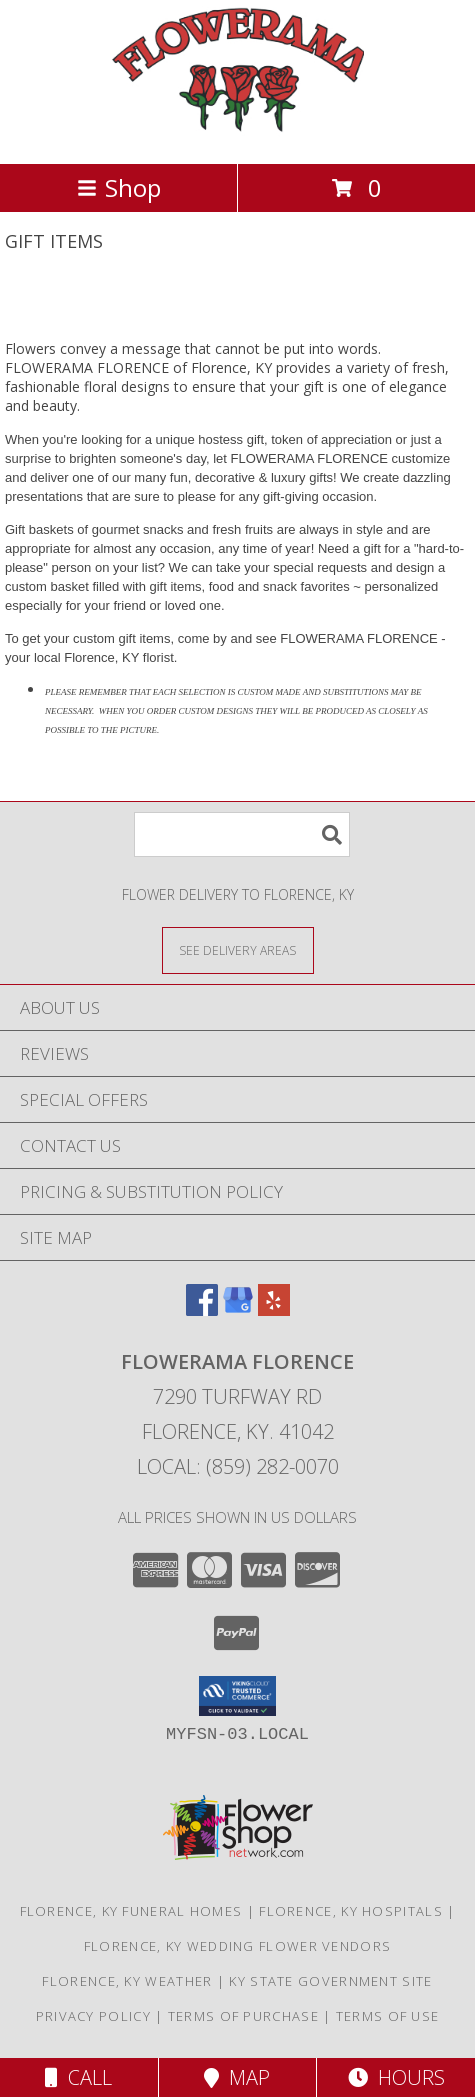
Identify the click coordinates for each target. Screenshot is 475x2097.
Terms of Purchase (243, 2016)
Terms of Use (388, 2016)
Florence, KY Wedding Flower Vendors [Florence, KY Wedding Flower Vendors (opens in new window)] (238, 1946)
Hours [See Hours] (396, 2077)
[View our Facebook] (202, 1309)
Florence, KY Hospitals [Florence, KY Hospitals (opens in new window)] (351, 1911)
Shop (119, 187)
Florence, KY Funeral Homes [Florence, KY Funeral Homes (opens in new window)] (131, 1911)
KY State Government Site (330, 1981)
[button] (237, 1696)
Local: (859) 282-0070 (238, 1466)
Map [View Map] (237, 2077)
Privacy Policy (93, 2016)
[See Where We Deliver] (238, 949)
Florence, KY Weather (127, 1981)
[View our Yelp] (274, 1309)
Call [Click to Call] (78, 2077)
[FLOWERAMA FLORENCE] (238, 134)
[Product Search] (242, 834)
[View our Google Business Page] (238, 1309)
